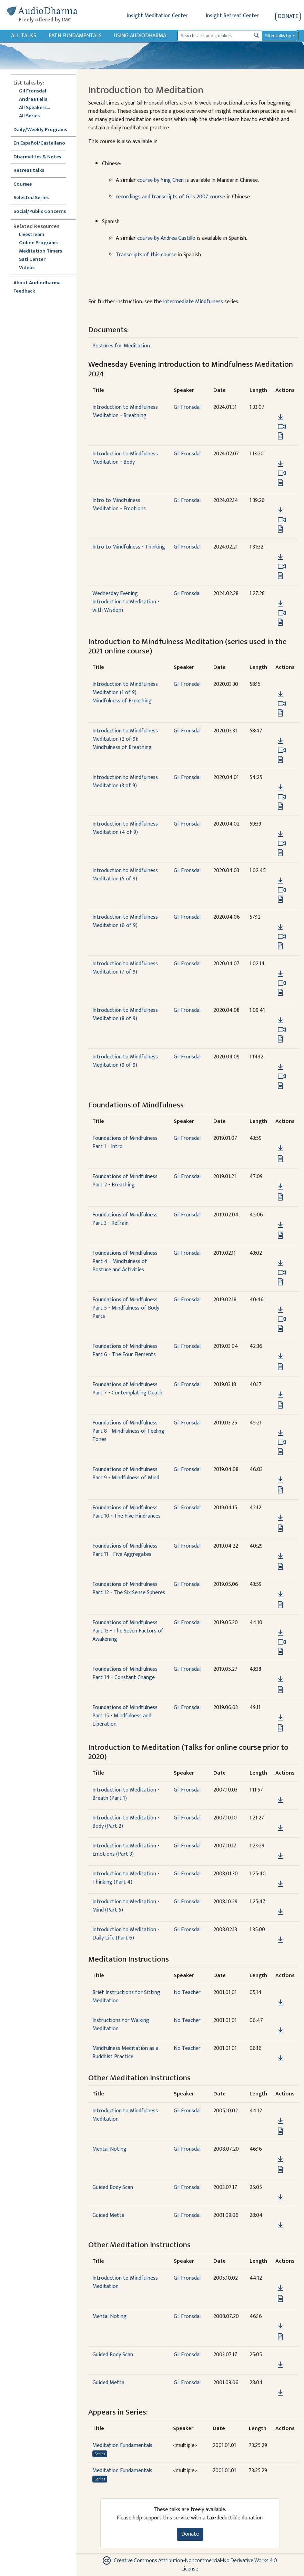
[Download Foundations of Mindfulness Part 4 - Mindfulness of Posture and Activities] (280, 1263)
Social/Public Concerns (39, 212)
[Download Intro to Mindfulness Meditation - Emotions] (280, 510)
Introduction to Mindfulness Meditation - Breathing (125, 411)
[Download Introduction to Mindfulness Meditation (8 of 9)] (280, 1020)
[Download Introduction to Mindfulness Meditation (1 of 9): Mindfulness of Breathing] (280, 694)
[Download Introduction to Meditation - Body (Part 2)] (280, 1828)
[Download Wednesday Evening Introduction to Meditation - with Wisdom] (280, 604)
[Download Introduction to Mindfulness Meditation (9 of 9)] (280, 1067)
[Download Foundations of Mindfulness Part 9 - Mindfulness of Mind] (280, 1479)
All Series (29, 116)
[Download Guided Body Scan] (280, 2197)
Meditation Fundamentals (122, 2445)
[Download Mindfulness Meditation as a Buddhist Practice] (280, 2058)
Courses (22, 184)
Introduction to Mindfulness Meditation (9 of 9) (125, 1061)
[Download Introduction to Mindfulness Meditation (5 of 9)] (280, 881)
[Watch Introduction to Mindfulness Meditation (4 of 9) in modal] (281, 843)
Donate (288, 16)
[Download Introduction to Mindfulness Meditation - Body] (280, 464)
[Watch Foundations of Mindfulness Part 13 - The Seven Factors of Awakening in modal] (281, 1642)
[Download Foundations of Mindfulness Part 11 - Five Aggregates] (280, 1556)
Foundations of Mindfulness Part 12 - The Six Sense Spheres (128, 1588)
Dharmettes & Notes (37, 157)
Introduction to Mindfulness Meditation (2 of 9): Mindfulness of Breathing (125, 739)
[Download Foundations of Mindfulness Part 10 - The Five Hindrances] (280, 1518)
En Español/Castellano (39, 143)
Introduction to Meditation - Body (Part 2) (126, 1822)
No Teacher (187, 1992)
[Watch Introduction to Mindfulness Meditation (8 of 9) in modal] (281, 1029)
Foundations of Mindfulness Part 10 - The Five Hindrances (126, 1512)
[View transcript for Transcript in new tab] (280, 435)
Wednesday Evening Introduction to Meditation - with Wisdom (126, 602)
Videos (30, 268)
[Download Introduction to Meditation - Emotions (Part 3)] (280, 1856)
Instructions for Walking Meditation (120, 2024)
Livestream (31, 235)
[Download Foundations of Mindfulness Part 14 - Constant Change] (280, 1679)
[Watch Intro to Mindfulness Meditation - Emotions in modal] (281, 519)
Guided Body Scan (112, 2187)
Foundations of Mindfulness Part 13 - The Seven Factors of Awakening (127, 1631)
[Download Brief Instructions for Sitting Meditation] (280, 2002)
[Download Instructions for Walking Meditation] (280, 2030)
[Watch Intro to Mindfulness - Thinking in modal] (281, 566)
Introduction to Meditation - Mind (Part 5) (126, 1906)
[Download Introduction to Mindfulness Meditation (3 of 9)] (280, 787)
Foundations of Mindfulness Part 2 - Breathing (125, 1181)
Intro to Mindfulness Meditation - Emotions (119, 504)
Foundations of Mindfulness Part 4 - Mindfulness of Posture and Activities (125, 1261)
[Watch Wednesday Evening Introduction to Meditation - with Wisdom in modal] (281, 613)
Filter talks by (278, 36)
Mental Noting (109, 2149)
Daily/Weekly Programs (43, 130)
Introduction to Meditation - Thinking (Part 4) (126, 1878)
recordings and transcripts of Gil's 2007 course (171, 196)
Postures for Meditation (121, 346)
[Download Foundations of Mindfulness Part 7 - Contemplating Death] (280, 1395)
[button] (280, 407)
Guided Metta (108, 2215)
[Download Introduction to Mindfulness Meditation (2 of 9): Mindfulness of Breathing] (280, 741)
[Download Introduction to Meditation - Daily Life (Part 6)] (280, 1940)
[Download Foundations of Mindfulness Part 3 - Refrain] (280, 1225)
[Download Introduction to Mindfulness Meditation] (280, 2121)
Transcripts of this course (146, 254)
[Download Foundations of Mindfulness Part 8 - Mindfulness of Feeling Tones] (280, 1433)
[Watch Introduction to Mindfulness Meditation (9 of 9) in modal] (281, 1076)
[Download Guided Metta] (280, 2225)
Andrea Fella (33, 99)
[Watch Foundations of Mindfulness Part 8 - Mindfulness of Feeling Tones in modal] (281, 1442)
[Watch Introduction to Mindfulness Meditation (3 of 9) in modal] (281, 796)
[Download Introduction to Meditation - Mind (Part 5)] (280, 1912)
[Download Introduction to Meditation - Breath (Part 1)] (280, 1800)
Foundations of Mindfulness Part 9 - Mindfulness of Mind (125, 1473)
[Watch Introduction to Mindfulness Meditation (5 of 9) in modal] (281, 890)
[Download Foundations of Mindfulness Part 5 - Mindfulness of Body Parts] (280, 1310)
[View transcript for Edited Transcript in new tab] (280, 528)
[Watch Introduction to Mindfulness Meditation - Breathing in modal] (281, 426)
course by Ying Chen (160, 180)
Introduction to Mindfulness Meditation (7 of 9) (125, 968)
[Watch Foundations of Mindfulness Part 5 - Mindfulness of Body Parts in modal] (281, 1319)
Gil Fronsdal (32, 91)
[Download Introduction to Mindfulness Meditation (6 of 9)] (280, 927)
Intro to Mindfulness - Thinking (128, 547)
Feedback (24, 291)
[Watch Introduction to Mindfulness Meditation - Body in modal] (281, 473)
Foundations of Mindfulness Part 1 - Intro (125, 1142)
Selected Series (35, 198)
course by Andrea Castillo (166, 238)
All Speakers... (34, 108)
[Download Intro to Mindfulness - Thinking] (280, 557)
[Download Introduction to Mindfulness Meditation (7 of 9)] (280, 974)
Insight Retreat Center (232, 15)
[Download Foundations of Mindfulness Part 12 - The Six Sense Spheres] (280, 1594)
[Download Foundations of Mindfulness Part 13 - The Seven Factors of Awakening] (280, 1633)
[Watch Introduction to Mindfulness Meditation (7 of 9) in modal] (281, 983)
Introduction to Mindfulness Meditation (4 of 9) (125, 828)
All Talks (23, 35)
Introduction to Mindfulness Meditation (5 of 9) (125, 875)
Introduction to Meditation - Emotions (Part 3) (126, 1850)
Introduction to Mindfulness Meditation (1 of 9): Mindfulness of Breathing (125, 692)
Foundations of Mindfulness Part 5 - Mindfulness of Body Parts (125, 1308)
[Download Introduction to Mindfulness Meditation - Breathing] (280, 417)
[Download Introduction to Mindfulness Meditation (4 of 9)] (280, 834)
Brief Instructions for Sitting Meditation (126, 1996)
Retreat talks (28, 171)
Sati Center (32, 260)
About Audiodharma (37, 283)
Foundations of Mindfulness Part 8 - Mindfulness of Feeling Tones (128, 1431)
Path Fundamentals (75, 35)
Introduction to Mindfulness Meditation (125, 2115)
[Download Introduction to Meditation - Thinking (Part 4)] (280, 1884)
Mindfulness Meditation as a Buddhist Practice (125, 2052)
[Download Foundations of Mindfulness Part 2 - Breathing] (280, 1187)
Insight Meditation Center (157, 15)
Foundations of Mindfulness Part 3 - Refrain (125, 1219)
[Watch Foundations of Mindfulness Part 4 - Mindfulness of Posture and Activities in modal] (281, 1272)
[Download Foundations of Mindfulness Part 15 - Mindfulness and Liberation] (280, 1718)
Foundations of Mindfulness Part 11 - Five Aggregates (125, 1550)
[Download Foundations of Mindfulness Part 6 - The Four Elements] (280, 1356)
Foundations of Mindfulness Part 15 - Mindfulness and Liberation (125, 1716)
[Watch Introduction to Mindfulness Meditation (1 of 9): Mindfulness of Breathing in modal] (281, 703)
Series (99, 2453)
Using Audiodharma (140, 35)
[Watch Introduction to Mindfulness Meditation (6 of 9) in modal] (281, 936)
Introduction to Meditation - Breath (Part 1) (126, 1794)
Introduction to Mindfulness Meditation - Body (125, 458)
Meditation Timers (40, 251)
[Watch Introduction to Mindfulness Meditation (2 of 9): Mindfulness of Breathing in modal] (281, 750)
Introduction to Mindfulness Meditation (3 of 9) (125, 781)
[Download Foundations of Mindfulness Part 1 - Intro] (280, 1148)
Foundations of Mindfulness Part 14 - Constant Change (125, 1673)
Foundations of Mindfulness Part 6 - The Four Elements (125, 1350)
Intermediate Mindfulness (193, 301)
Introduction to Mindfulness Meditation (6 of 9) (125, 921)
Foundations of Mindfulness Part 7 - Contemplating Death (127, 1389)
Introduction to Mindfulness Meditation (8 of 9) (125, 1014)
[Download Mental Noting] (280, 2159)
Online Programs (38, 243)
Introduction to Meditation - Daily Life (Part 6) (126, 1934)
